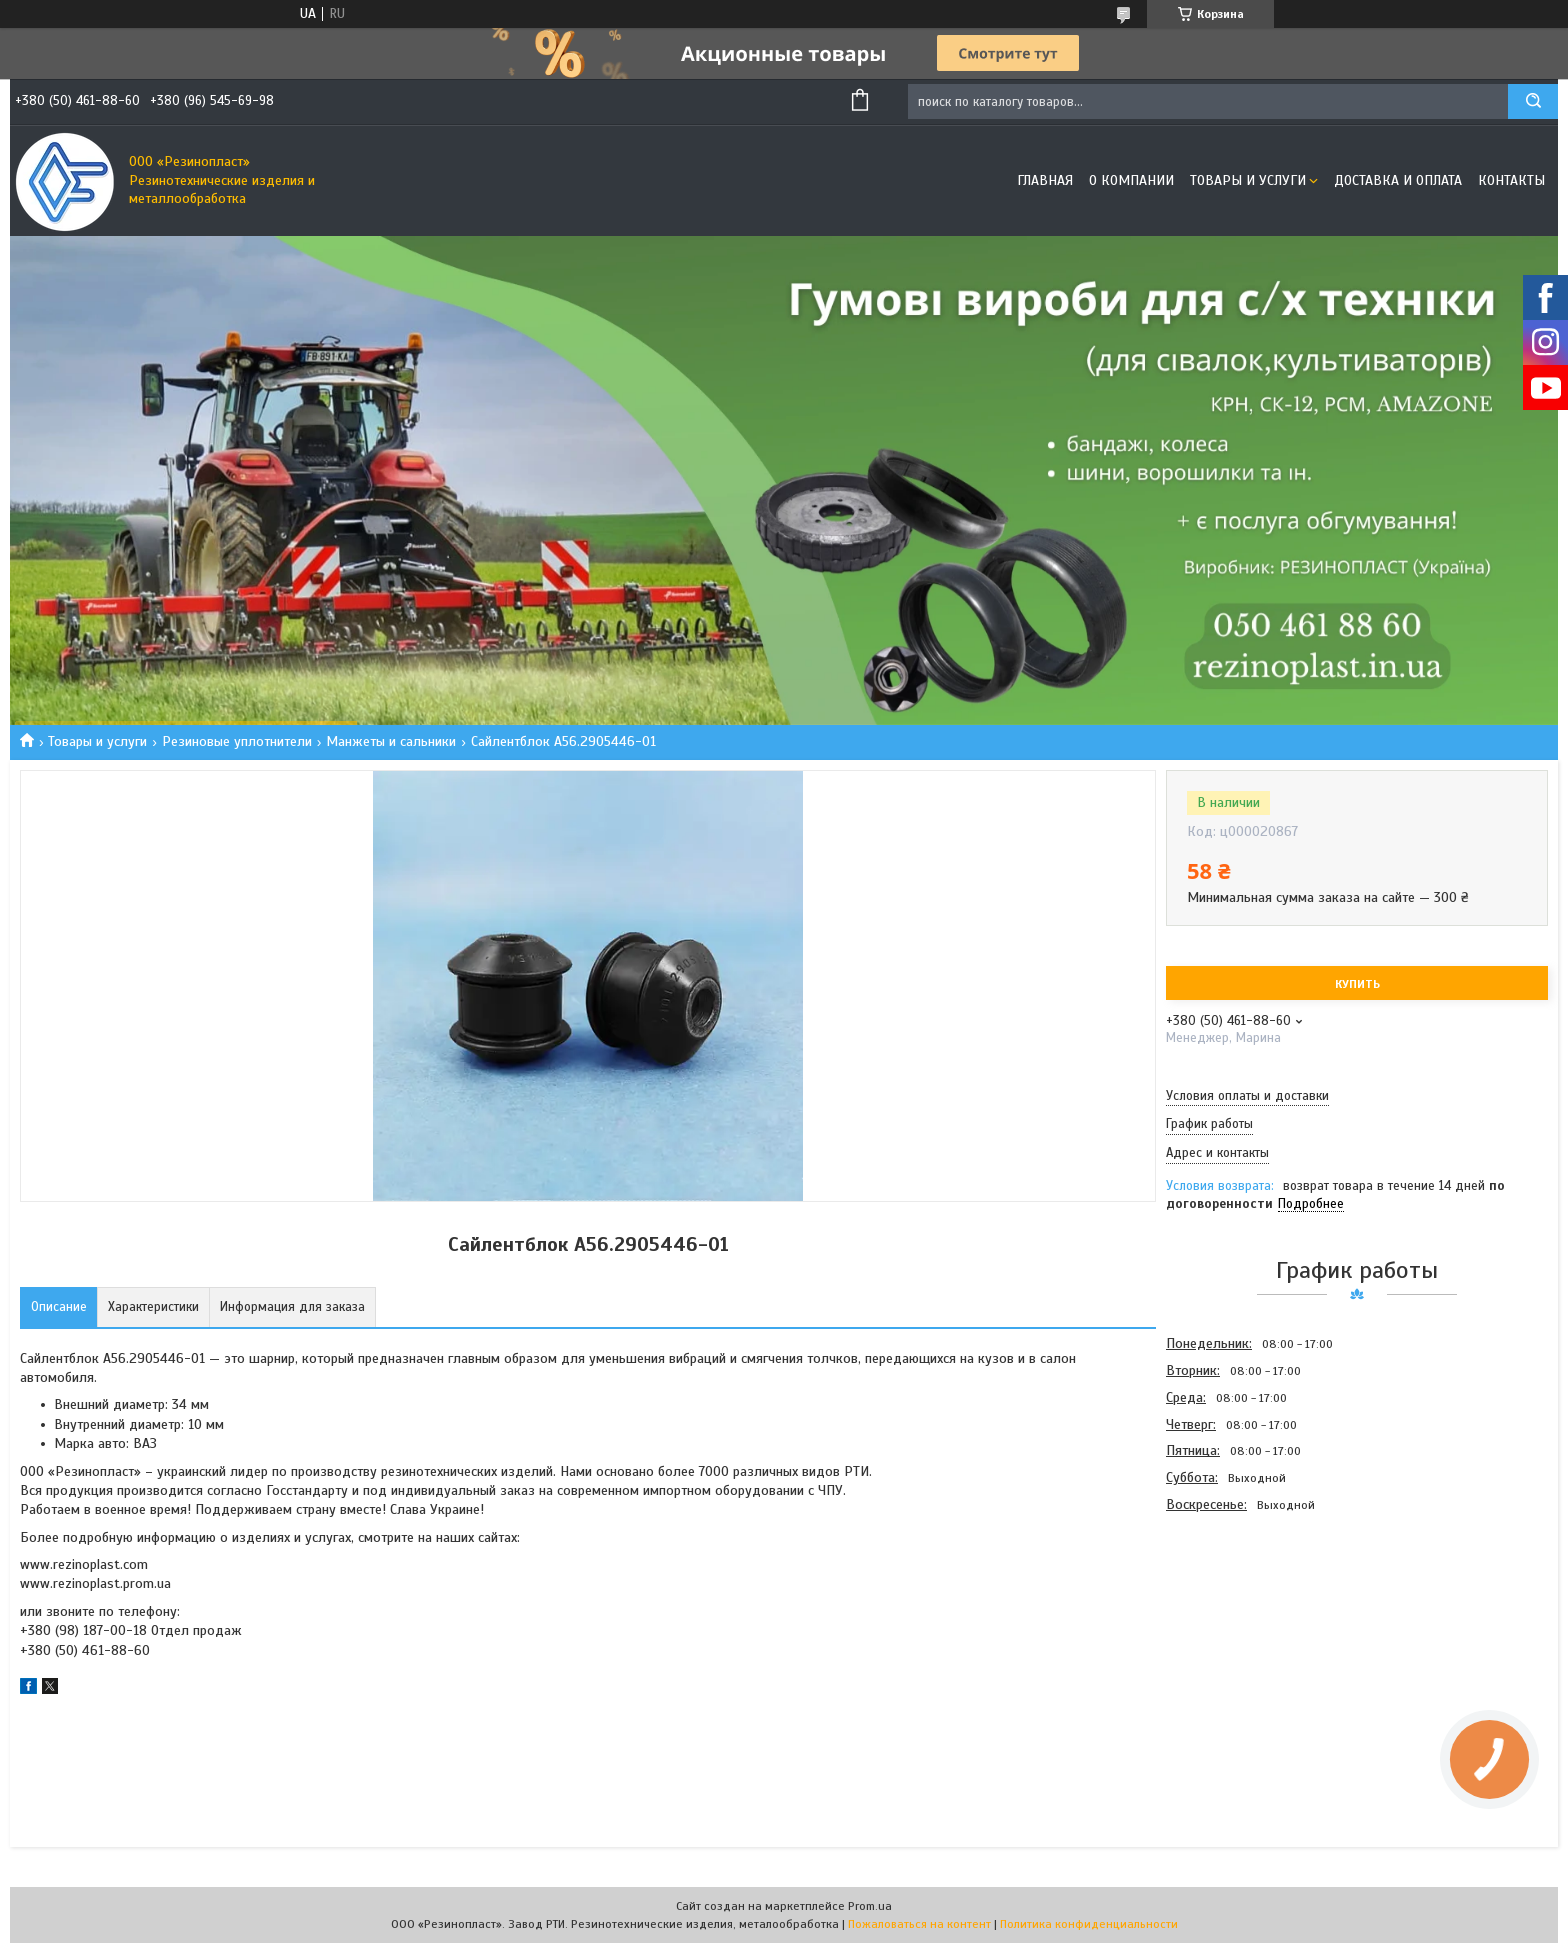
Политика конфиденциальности (1089, 1924)
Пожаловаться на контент (919, 1924)
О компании (1131, 180)
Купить (1357, 984)
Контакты (1511, 180)
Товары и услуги (1248, 180)
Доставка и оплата (1398, 180)
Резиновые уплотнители (237, 741)
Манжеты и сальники (391, 741)
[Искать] (1533, 101)
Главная (1045, 180)
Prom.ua (870, 1906)
